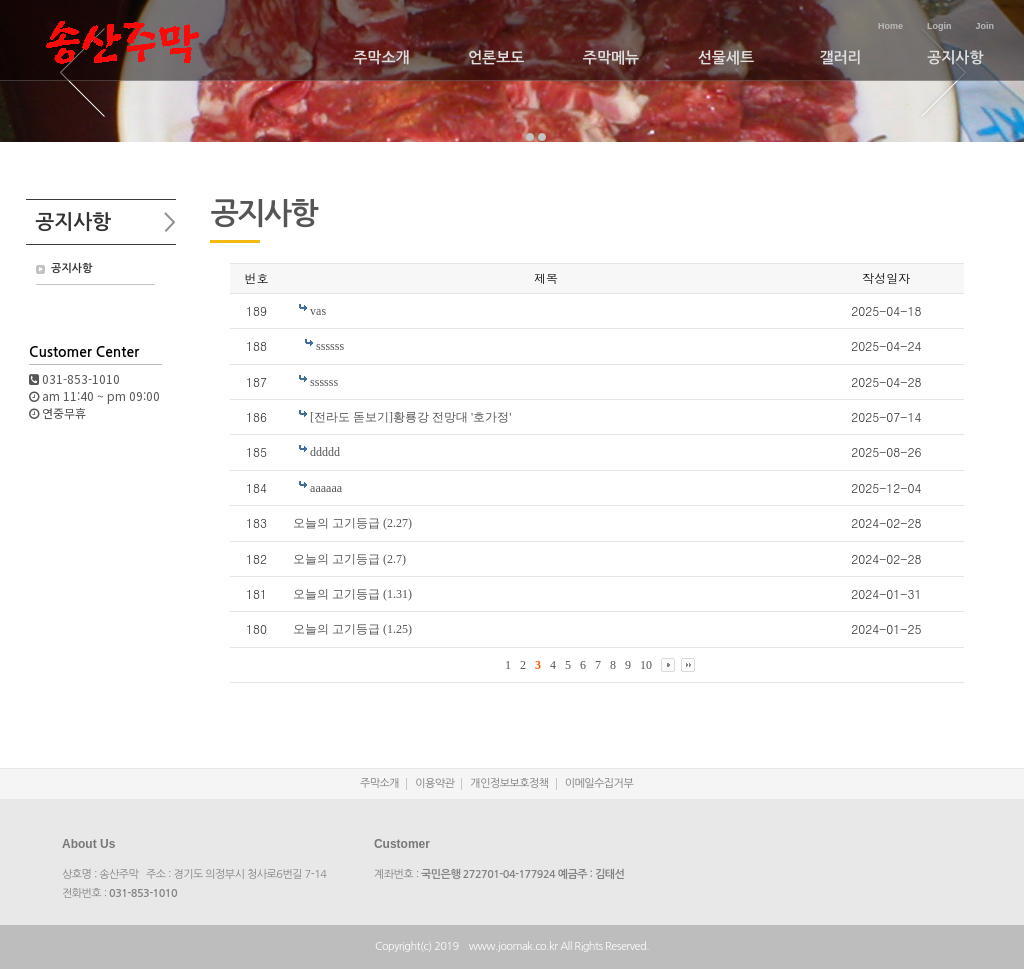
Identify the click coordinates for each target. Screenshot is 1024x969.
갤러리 (840, 57)
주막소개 (381, 57)
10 (646, 665)
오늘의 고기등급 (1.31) (352, 594)
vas (318, 311)
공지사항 (955, 57)
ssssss (330, 346)
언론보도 (496, 57)
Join (984, 26)
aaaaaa (326, 488)
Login (939, 26)
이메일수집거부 (599, 783)
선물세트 (726, 57)
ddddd (325, 452)
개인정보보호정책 (509, 783)
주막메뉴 (611, 57)
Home (890, 26)
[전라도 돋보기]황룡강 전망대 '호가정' (410, 417)
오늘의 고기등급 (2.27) (352, 523)
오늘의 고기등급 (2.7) (349, 559)
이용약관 (434, 783)
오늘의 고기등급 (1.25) (352, 629)
